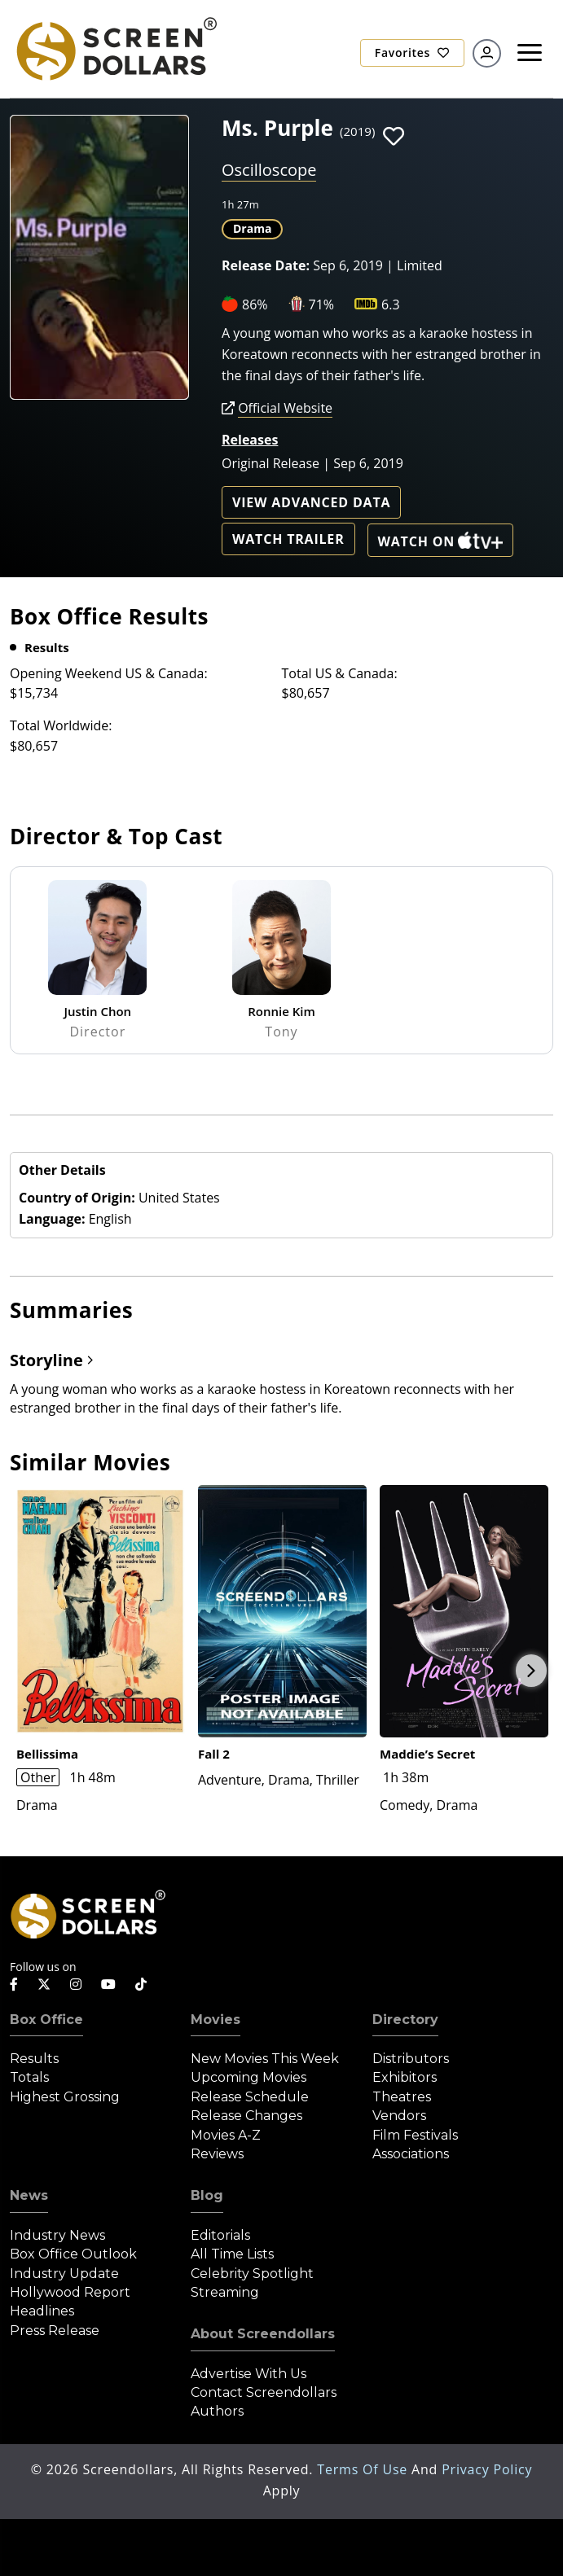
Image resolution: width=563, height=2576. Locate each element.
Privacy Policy (487, 2469)
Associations (410, 2154)
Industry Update (64, 2273)
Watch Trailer (288, 539)
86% (255, 304)
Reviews (217, 2154)
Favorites (412, 52)
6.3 (390, 304)
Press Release (54, 2330)
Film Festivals (415, 2135)
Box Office (46, 2019)
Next (531, 1670)
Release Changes (246, 2115)
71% (322, 304)
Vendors (399, 2115)
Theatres (401, 2097)
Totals (29, 2077)
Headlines (42, 2311)
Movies (215, 2019)
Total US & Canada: (340, 673)
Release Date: (266, 265)
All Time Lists (232, 2254)
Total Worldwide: (61, 725)
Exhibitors (404, 2077)
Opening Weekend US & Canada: (109, 673)
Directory (405, 2019)
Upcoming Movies (248, 2077)
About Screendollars (263, 2334)
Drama (252, 228)
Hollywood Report (70, 2292)
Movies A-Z (226, 2135)
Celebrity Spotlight (252, 2273)
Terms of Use (364, 2469)
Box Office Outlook (73, 2254)
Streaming (225, 2292)
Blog (207, 2195)
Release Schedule (250, 2097)
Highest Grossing (65, 2097)
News (29, 2195)
